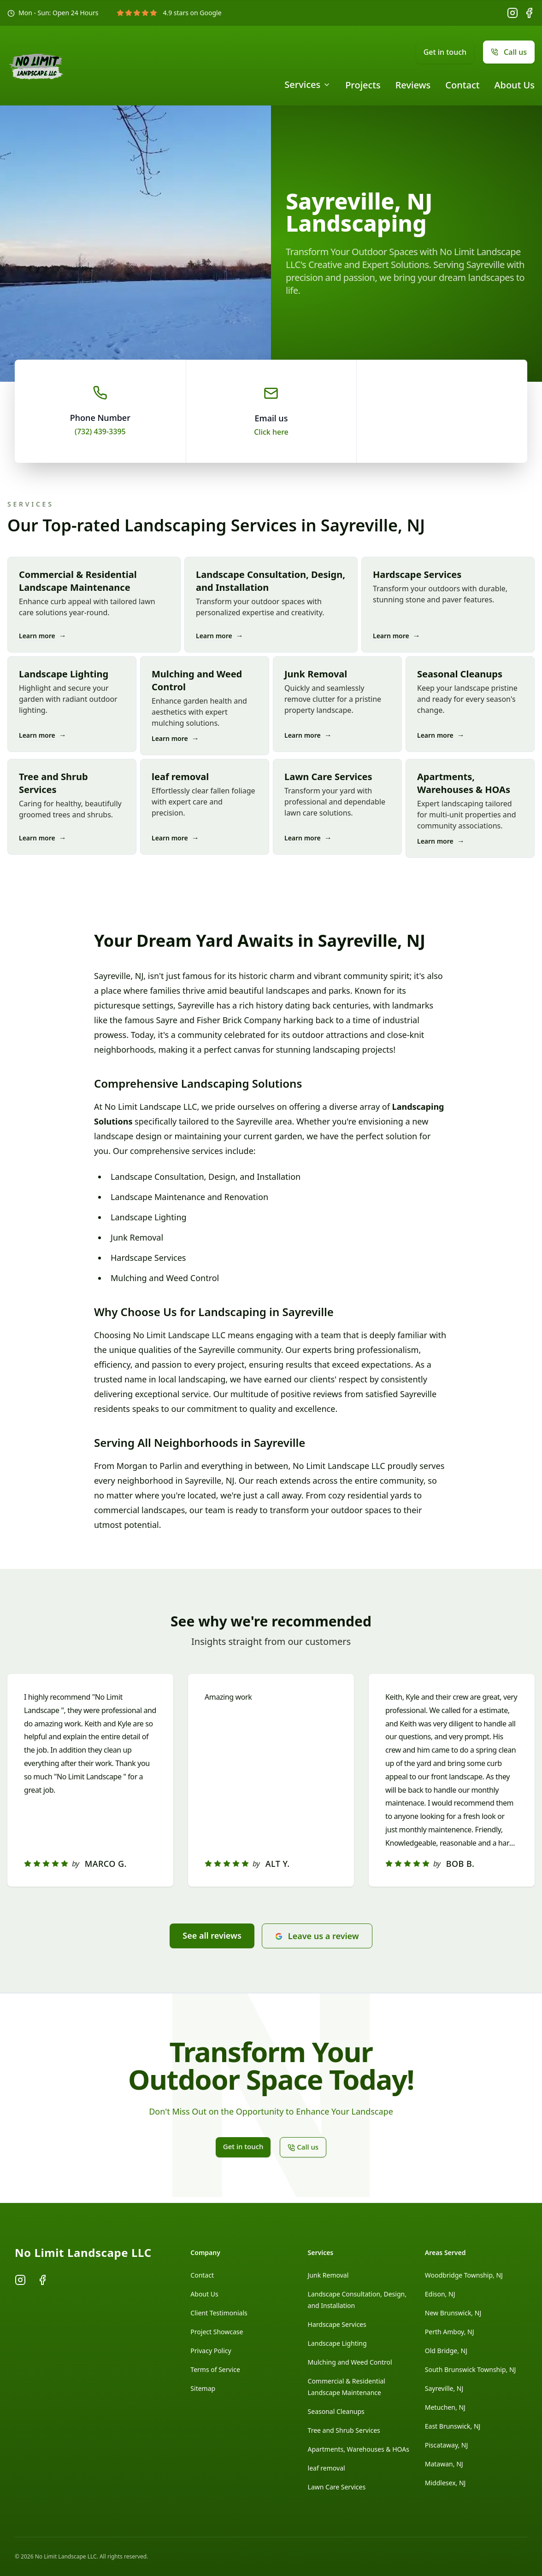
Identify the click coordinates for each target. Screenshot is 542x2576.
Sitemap (202, 2388)
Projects (363, 85)
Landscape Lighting (337, 2343)
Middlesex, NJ (445, 2482)
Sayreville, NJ (444, 2388)
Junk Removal (328, 2275)
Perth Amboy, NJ (449, 2331)
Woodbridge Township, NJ (464, 2275)
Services (307, 84)
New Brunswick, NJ (453, 2312)
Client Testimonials (218, 2312)
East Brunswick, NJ (453, 2426)
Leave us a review (317, 1935)
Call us (509, 52)
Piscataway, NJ (446, 2445)
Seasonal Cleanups (336, 2411)
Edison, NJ (440, 2294)
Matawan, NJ (444, 2463)
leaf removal (326, 2468)
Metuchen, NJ (445, 2407)
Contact (462, 85)
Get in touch (445, 52)
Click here (271, 432)
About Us (514, 85)
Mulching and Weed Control (350, 2362)
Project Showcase (216, 2331)
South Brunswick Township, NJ (470, 2369)
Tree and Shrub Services (344, 2430)
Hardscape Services (337, 2324)
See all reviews (212, 1935)
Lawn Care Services (337, 2487)
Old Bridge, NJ (446, 2350)
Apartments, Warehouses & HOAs (358, 2449)
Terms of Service (215, 2369)
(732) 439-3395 (100, 431)
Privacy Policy (210, 2350)
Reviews (413, 85)
